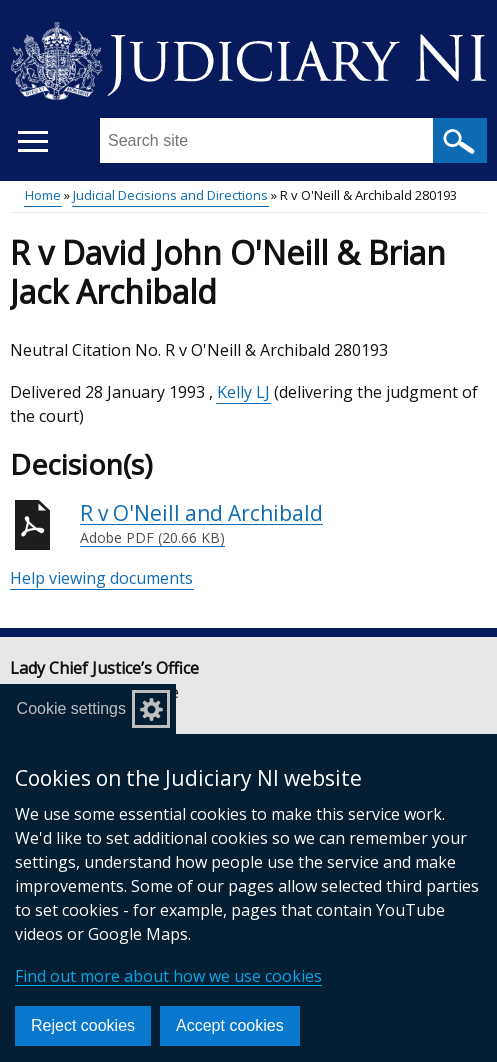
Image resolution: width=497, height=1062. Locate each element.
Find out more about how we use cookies (168, 976)
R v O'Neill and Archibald (201, 524)
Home (43, 195)
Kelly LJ (243, 392)
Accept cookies (230, 1025)
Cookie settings (71, 708)
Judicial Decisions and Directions (170, 195)
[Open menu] (32, 141)
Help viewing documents (101, 578)
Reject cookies (83, 1025)
